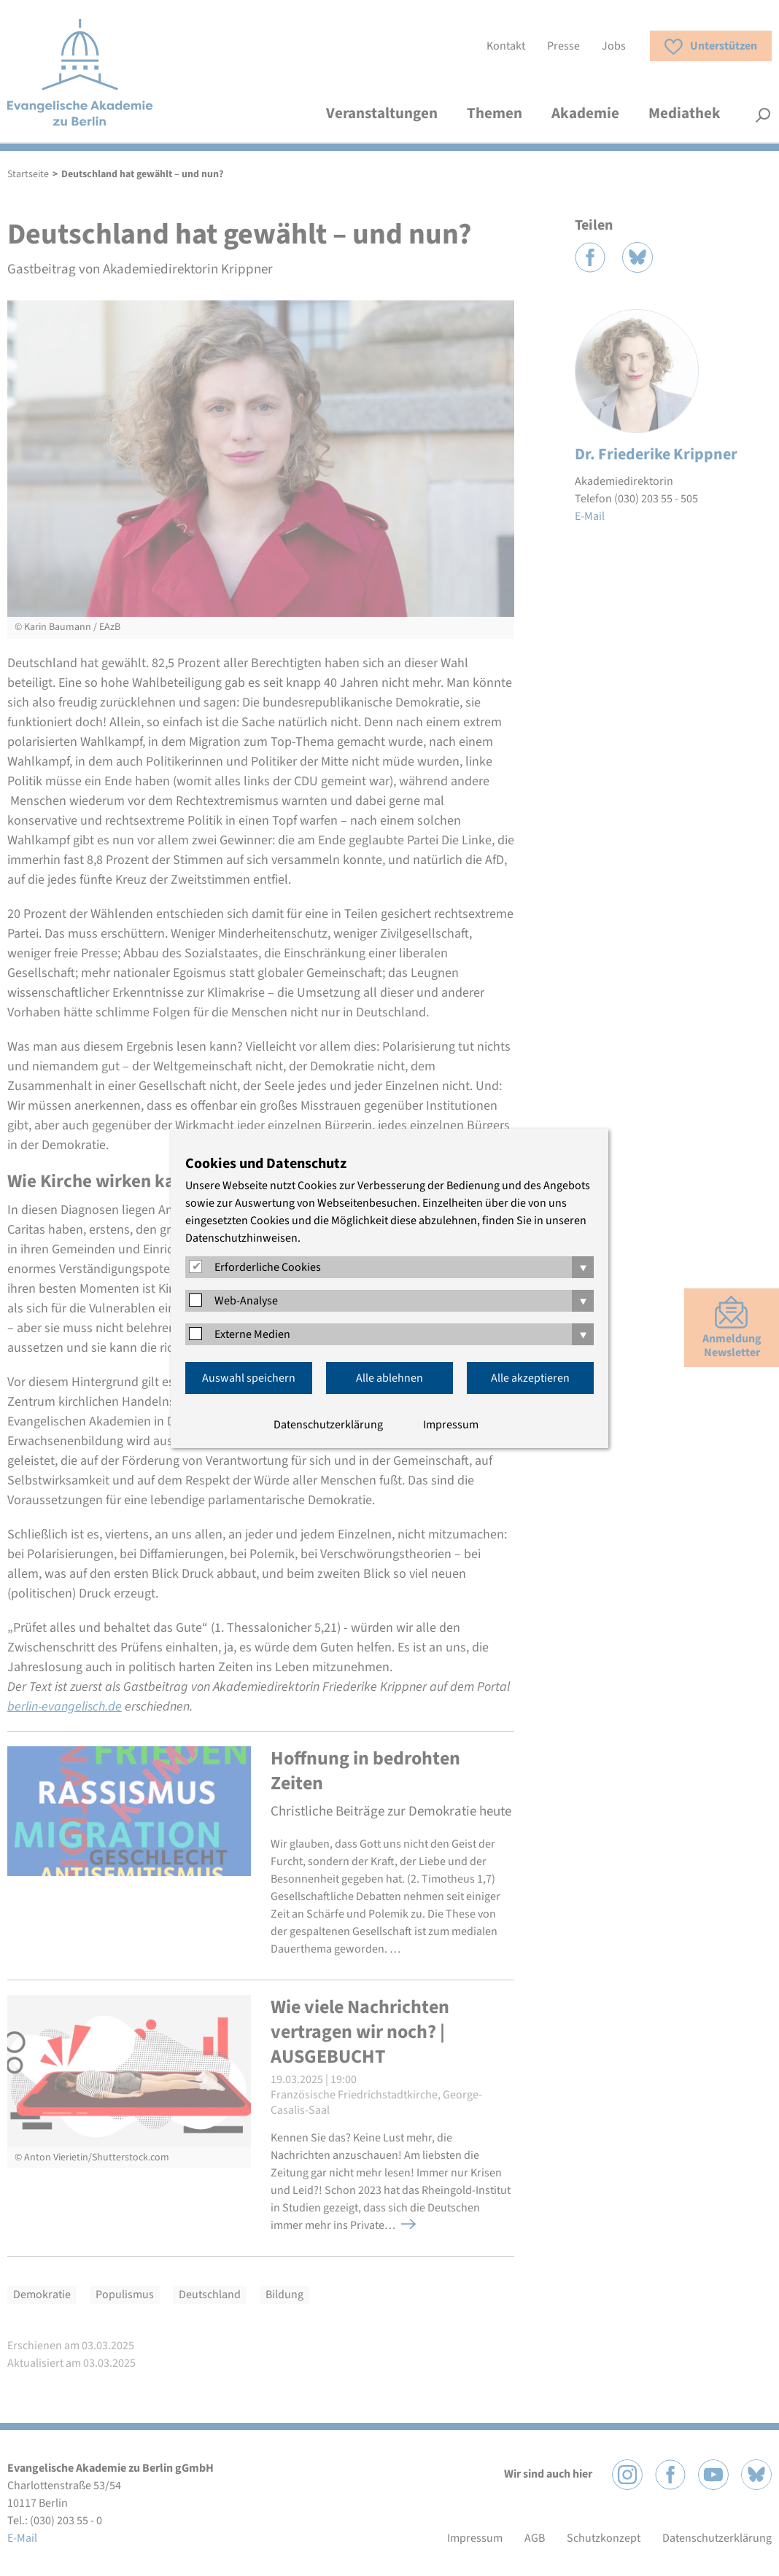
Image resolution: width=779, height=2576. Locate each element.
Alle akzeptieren (530, 1378)
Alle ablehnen (389, 1378)
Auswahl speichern (248, 1378)
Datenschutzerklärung (328, 1425)
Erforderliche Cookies (267, 1267)
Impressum (450, 1425)
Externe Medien (252, 1334)
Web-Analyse (246, 1301)
